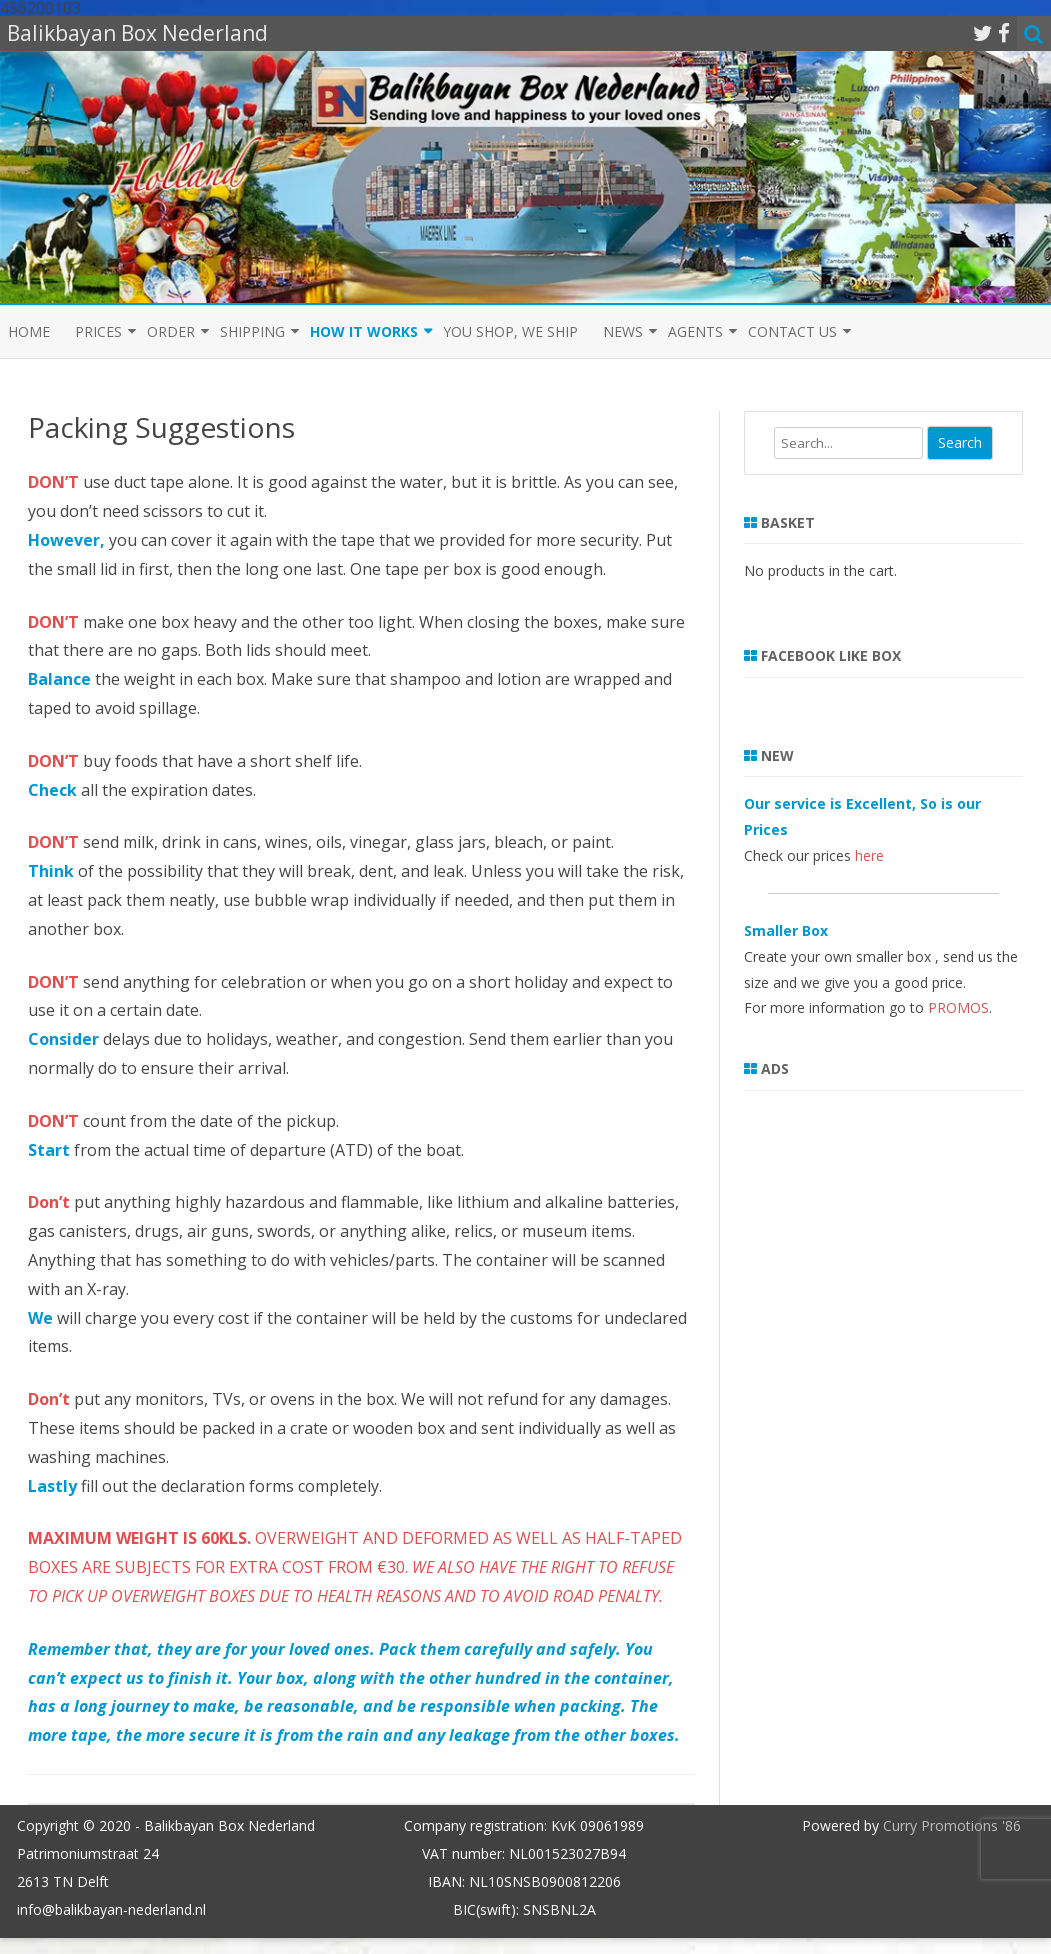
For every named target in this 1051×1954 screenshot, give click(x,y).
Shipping (252, 331)
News (623, 331)
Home (29, 331)
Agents (695, 331)
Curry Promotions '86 (952, 1825)
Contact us (792, 331)
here (869, 855)
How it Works (364, 331)
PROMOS (958, 1007)
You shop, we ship (510, 331)
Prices (98, 331)
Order (171, 331)
